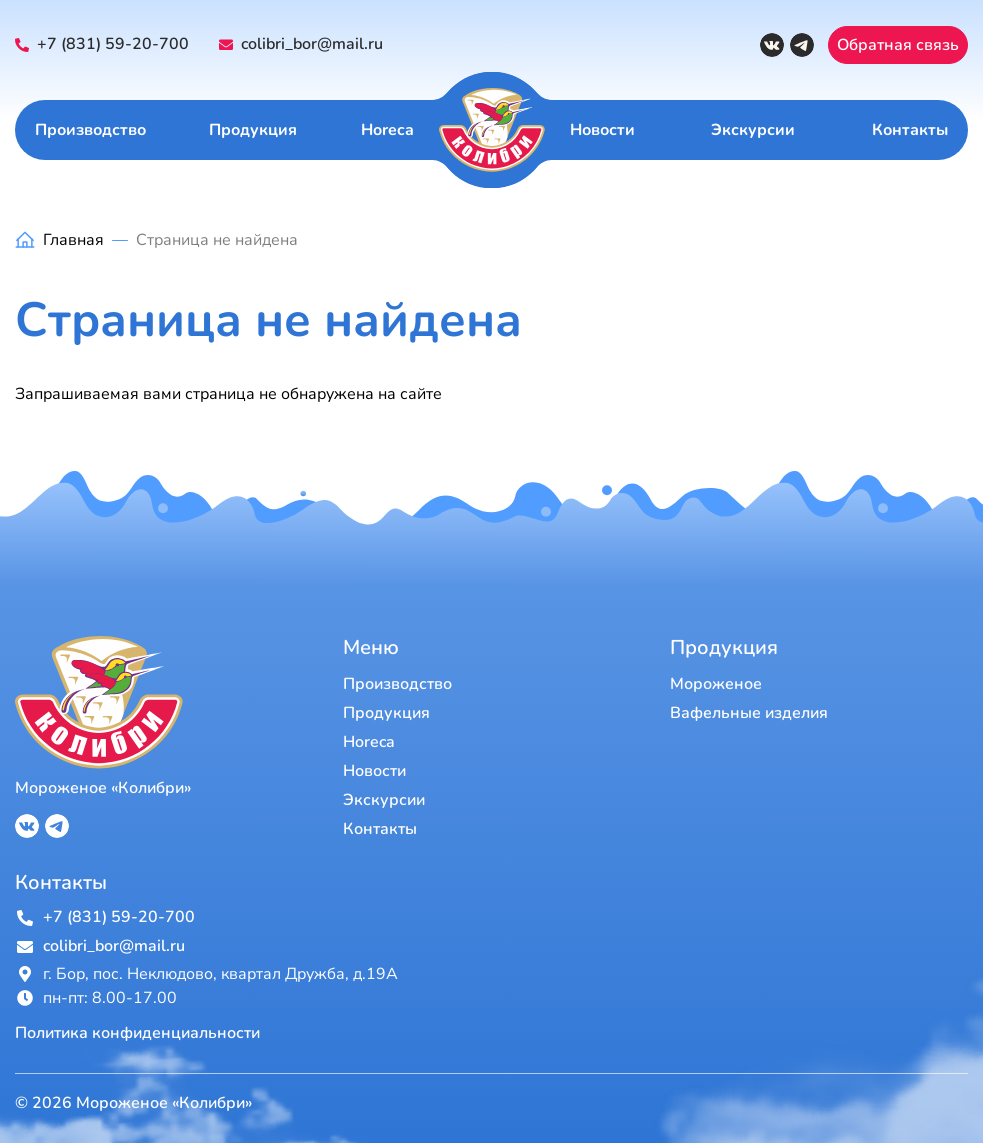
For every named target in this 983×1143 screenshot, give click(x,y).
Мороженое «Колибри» (103, 788)
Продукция (253, 130)
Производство (90, 130)
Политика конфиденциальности (137, 1033)
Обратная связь (898, 45)
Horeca (387, 130)
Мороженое (716, 684)
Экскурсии (753, 130)
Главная (73, 240)
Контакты (910, 130)
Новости (602, 130)
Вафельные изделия (749, 713)
